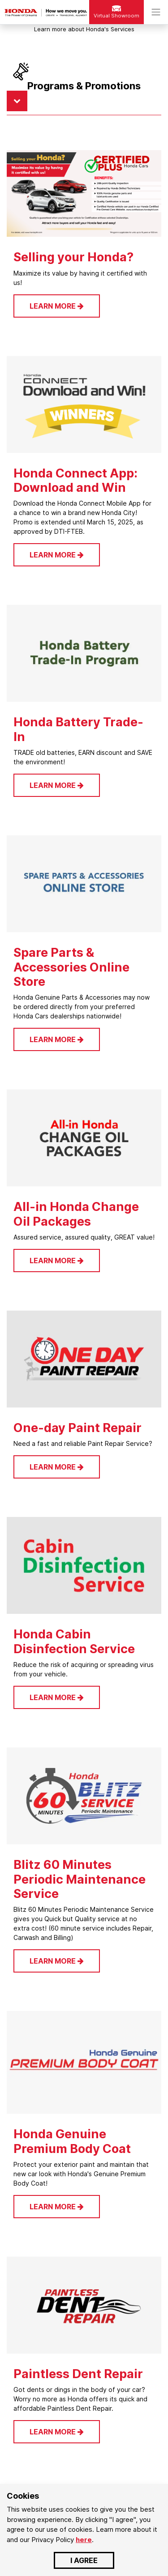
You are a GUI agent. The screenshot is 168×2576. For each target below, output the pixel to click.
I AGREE (84, 2560)
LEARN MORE (57, 306)
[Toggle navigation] (156, 12)
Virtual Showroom (116, 12)
